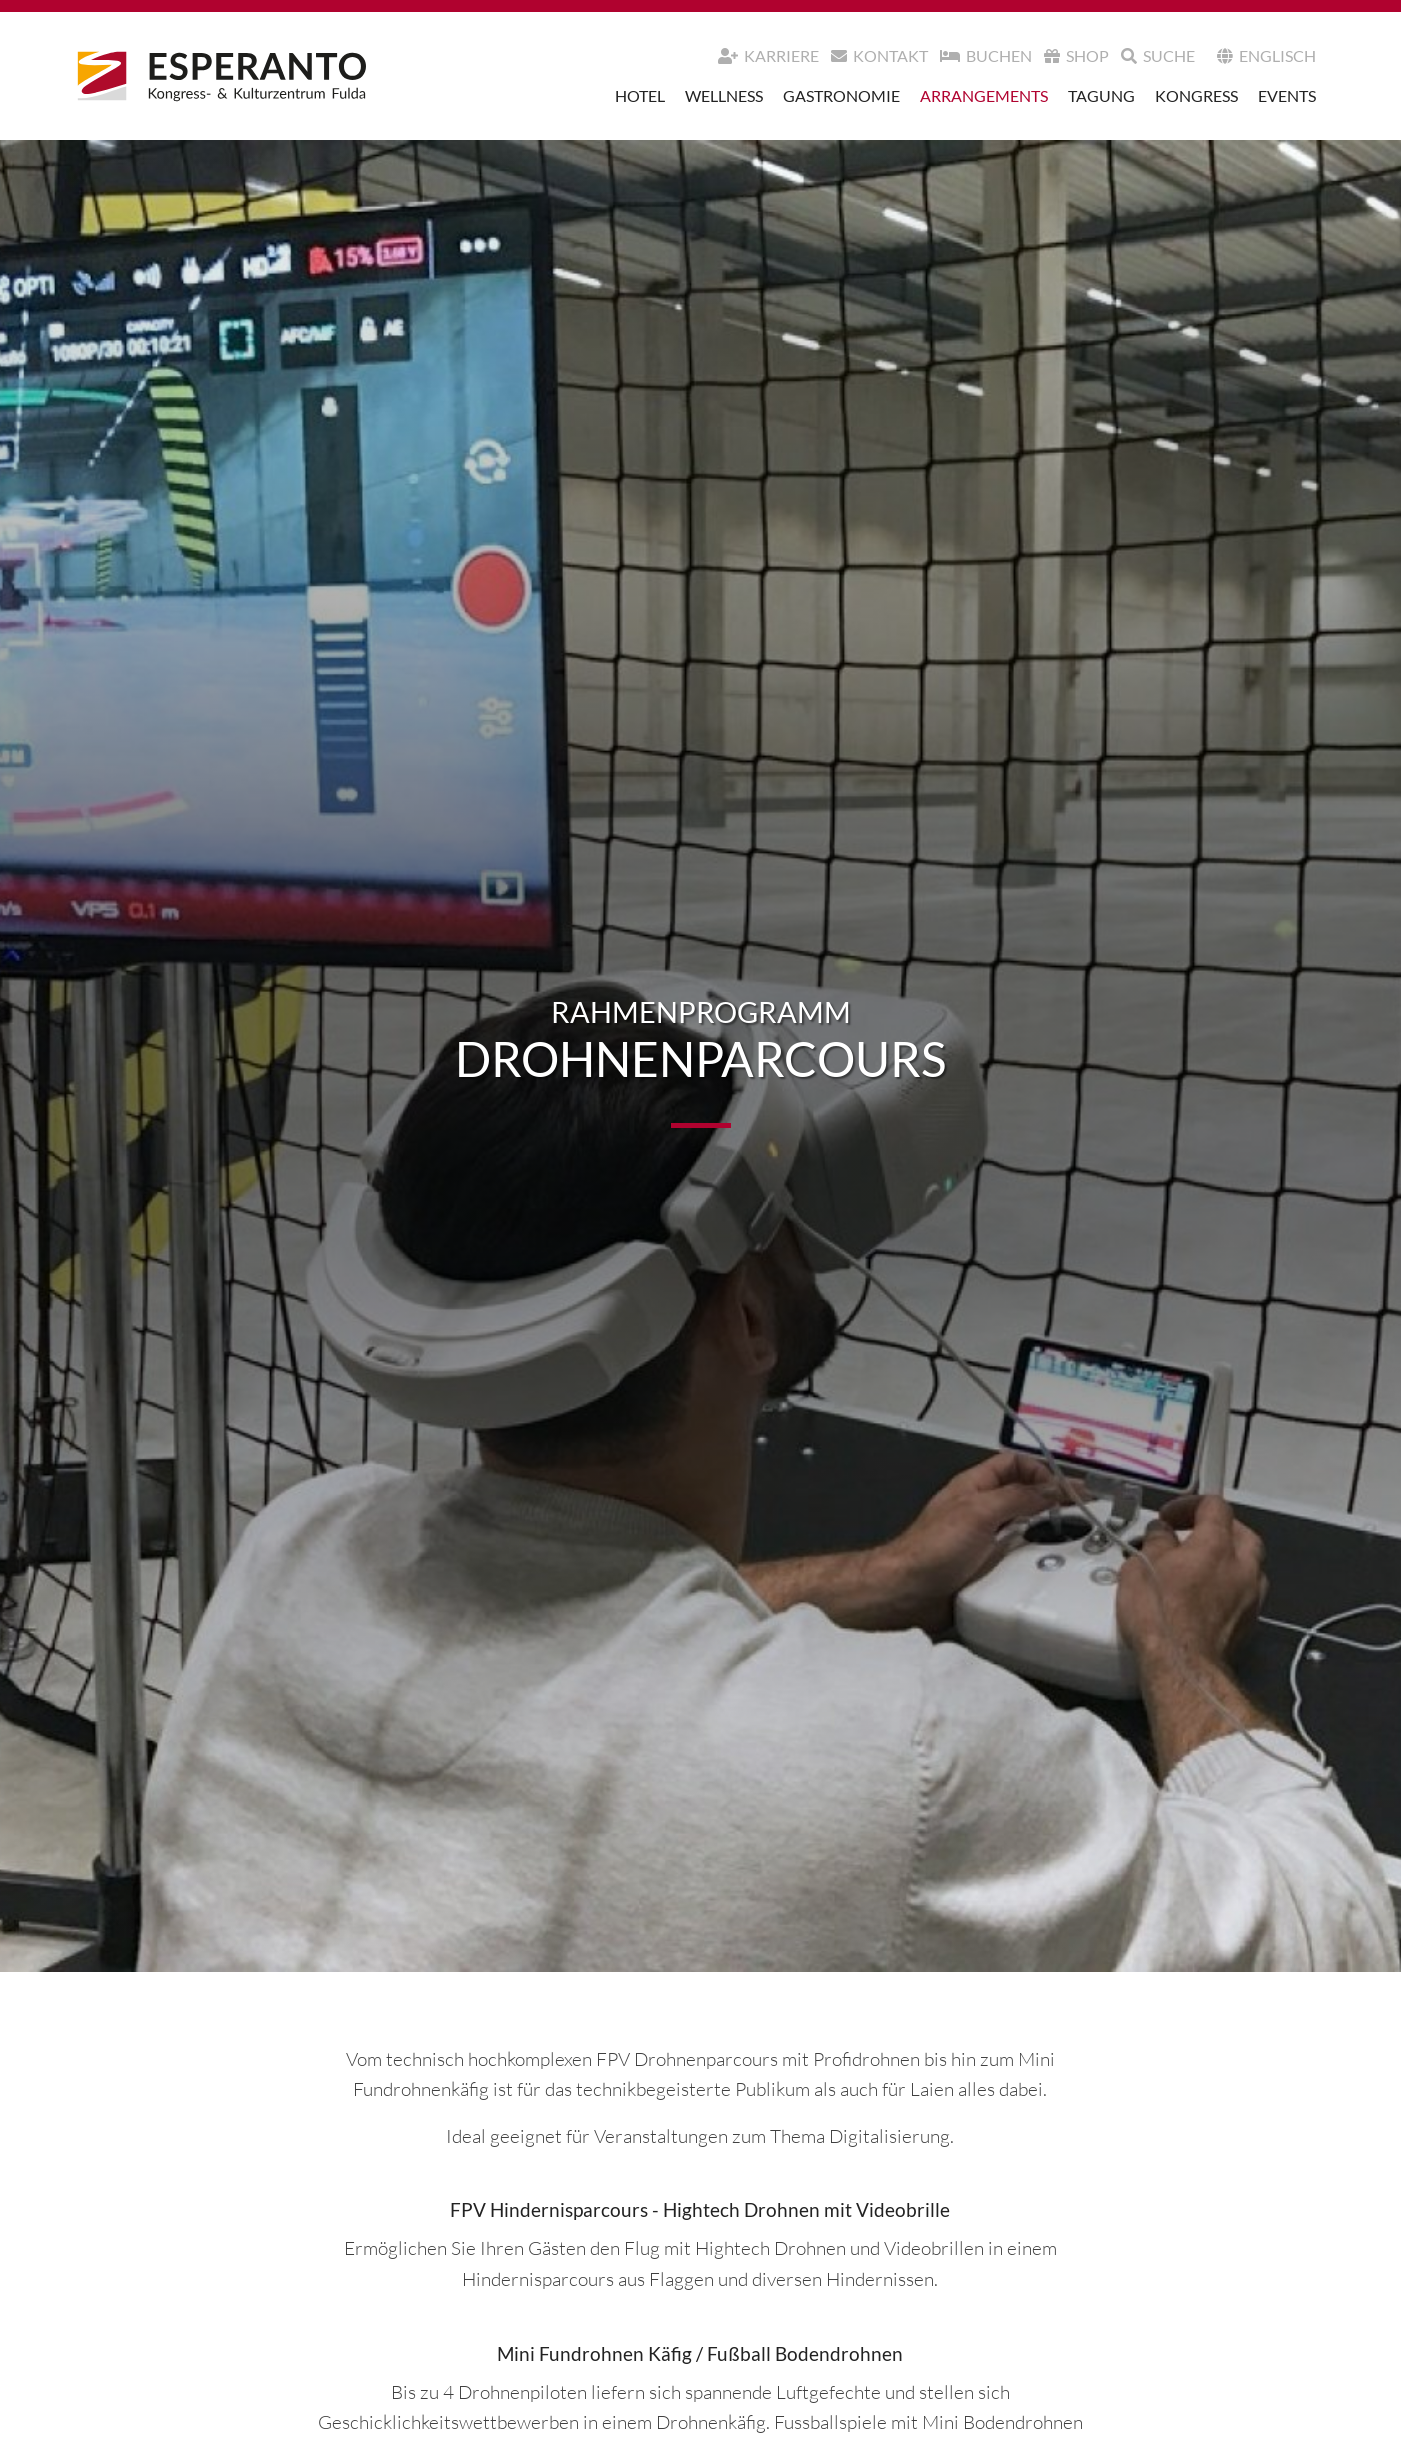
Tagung (1101, 95)
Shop (1076, 55)
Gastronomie (841, 95)
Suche (1158, 55)
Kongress (1196, 95)
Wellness (724, 95)
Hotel (640, 95)
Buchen (986, 55)
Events (1287, 95)
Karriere (768, 55)
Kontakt (879, 55)
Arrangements (984, 95)
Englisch (1266, 55)
